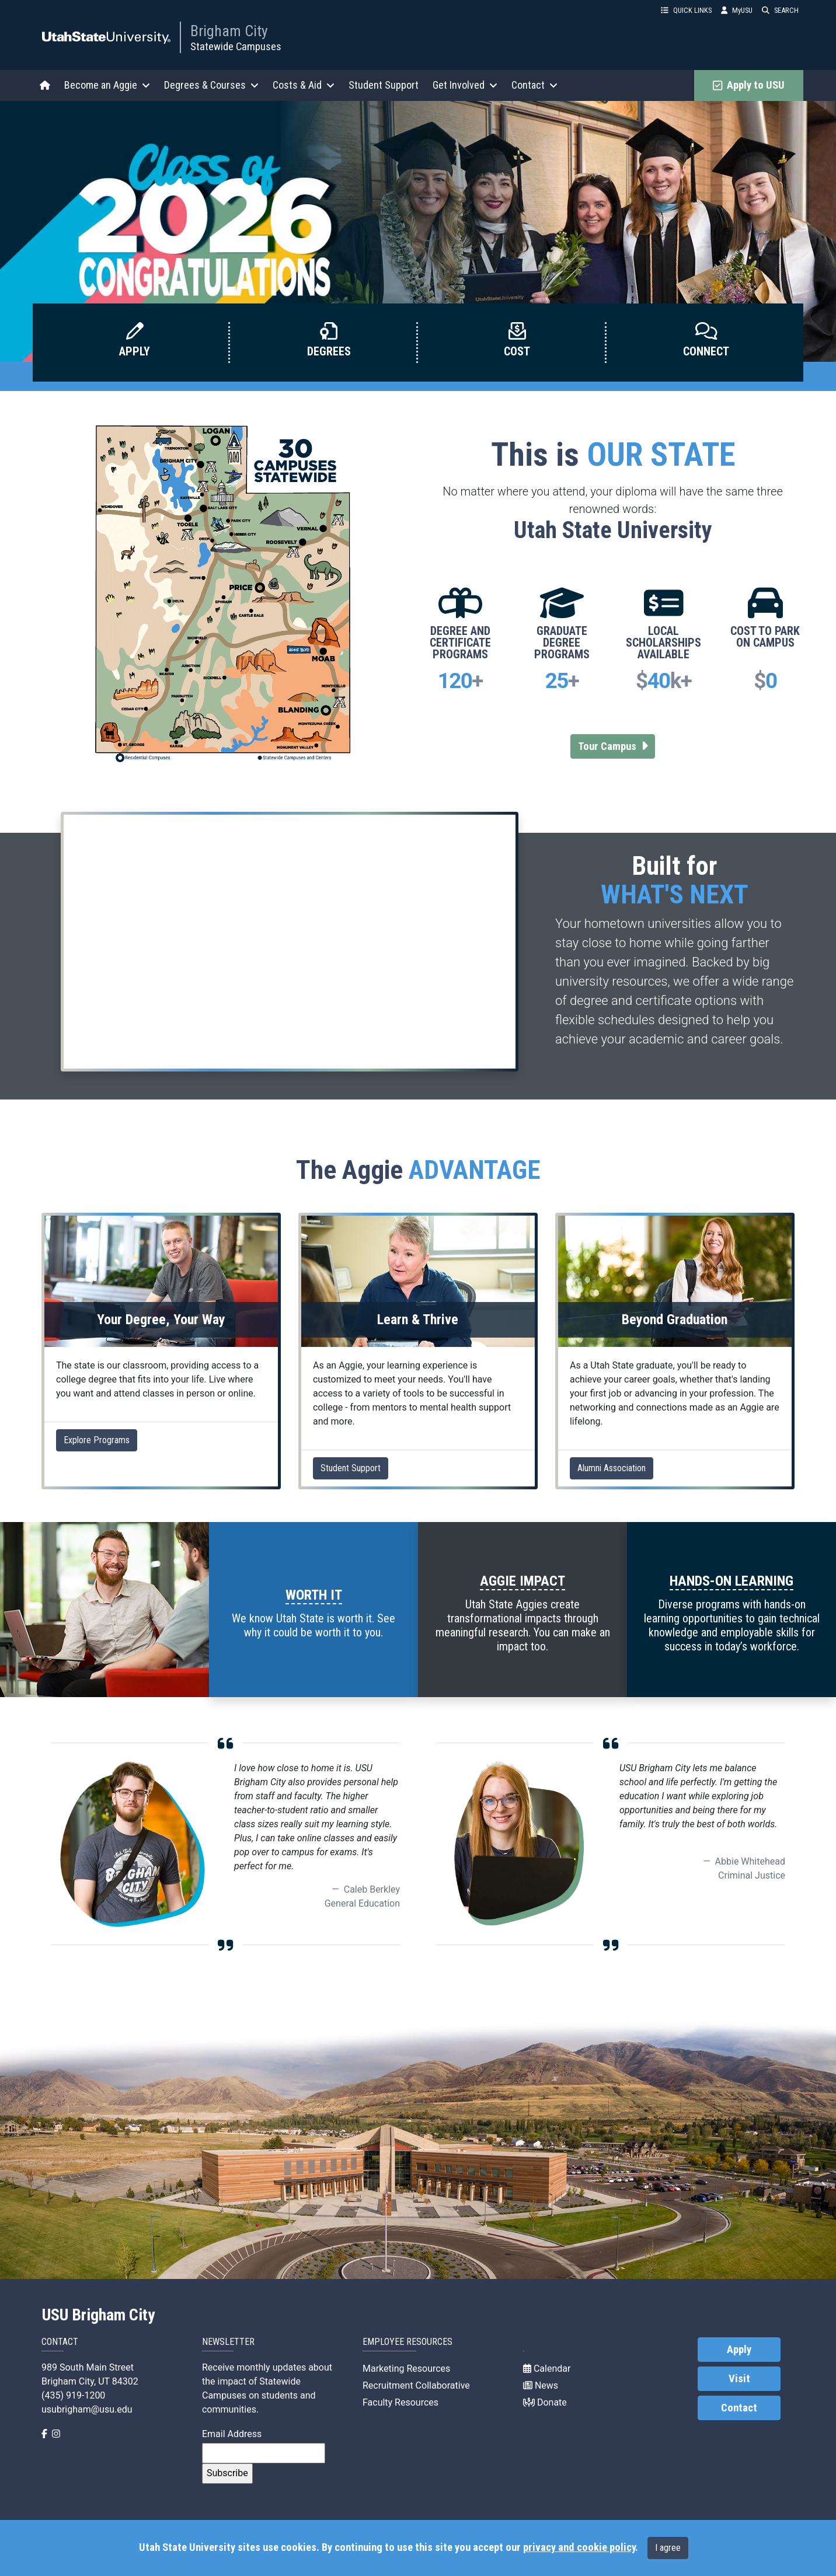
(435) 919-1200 (73, 2395)
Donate (545, 2402)
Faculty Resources (400, 2402)
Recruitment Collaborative (416, 2385)
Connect (706, 351)
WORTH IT (313, 1595)
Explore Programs (97, 1440)
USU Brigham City (98, 2315)
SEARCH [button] (780, 10)
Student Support (384, 85)
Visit (739, 2378)
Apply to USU (749, 85)
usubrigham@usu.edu (87, 2409)
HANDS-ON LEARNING (731, 1581)
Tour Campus (617, 745)
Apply (134, 351)
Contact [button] (534, 85)
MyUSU (737, 10)
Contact (739, 2408)
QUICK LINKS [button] (686, 10)
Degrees (329, 351)
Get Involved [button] (465, 85)
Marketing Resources (406, 2368)
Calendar (546, 2368)
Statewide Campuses (235, 46)
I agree (668, 2547)
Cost (517, 351)
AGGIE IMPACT (522, 1581)
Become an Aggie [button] (107, 85)
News (540, 2385)
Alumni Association (611, 1468)
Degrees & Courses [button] (211, 85)
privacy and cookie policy (579, 2547)
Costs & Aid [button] (304, 85)
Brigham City (229, 31)
